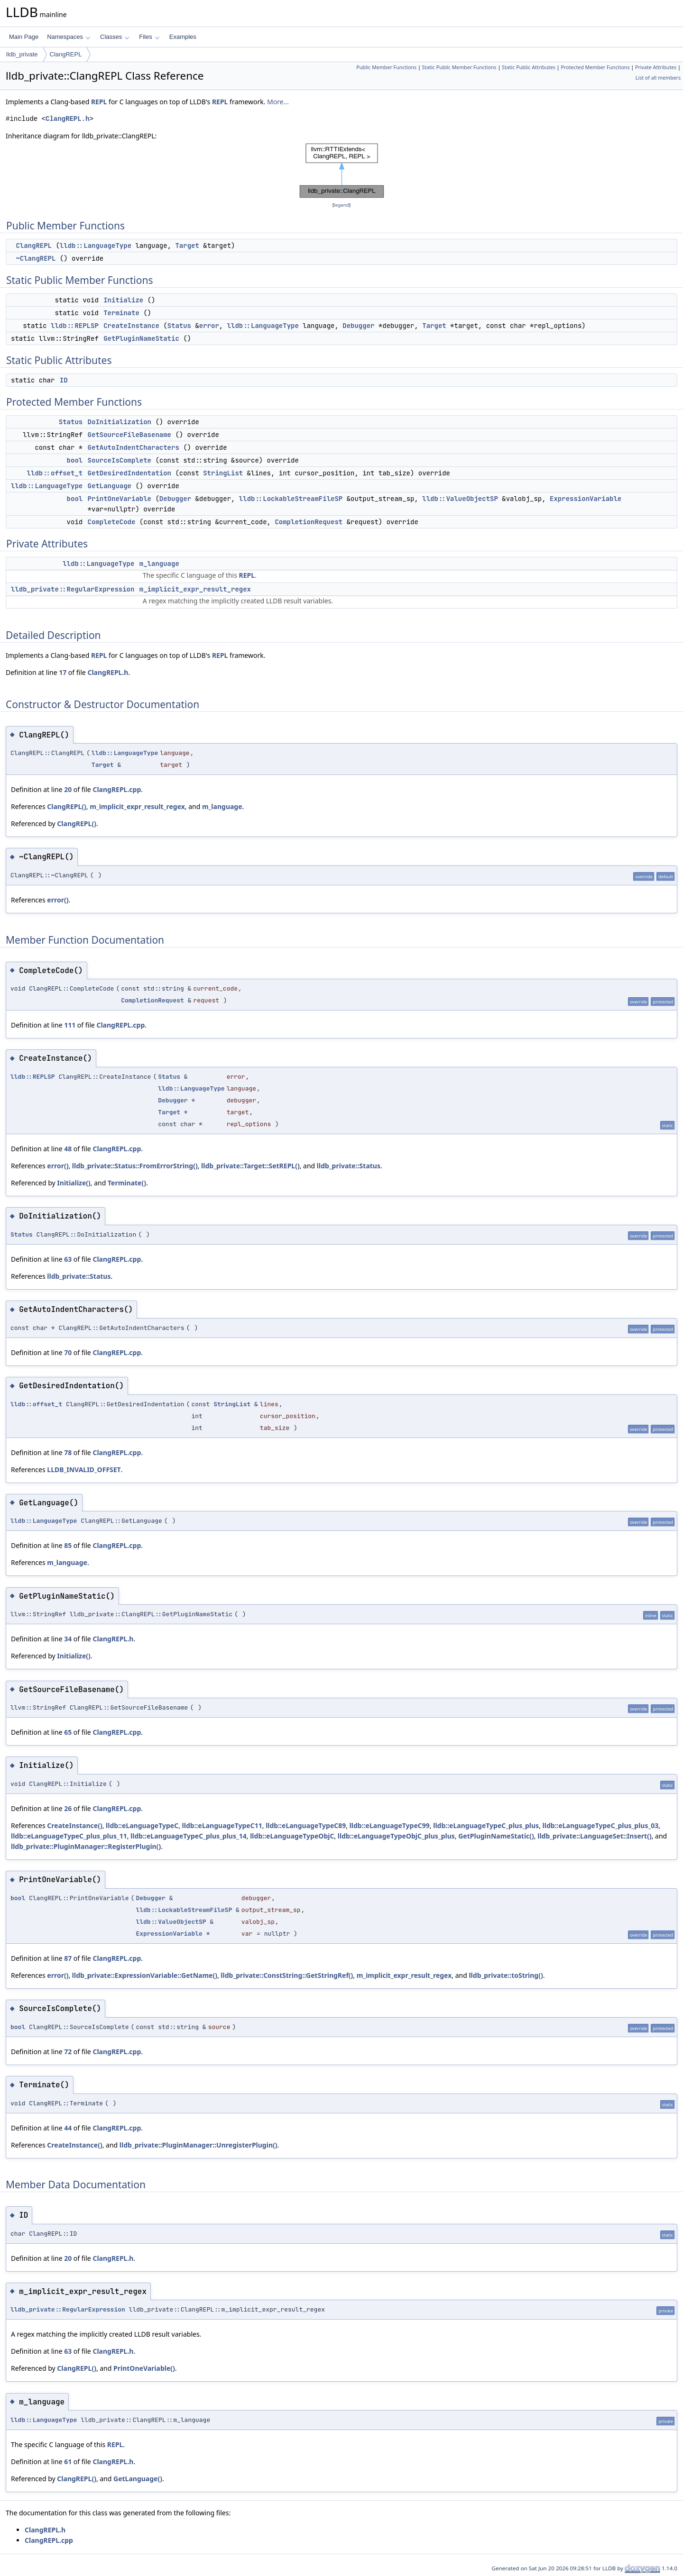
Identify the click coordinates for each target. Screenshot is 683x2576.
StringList (223, 473)
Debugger (358, 325)
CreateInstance (131, 325)
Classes (114, 36)
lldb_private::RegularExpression (72, 589)
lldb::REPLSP (75, 325)
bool (75, 460)
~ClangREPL (35, 258)
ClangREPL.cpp (116, 789)
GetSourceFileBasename (129, 434)
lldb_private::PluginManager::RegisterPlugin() (86, 1846)
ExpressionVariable (585, 498)
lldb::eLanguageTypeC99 (390, 1825)
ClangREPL (66, 54)
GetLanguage (109, 486)
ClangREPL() (66, 806)
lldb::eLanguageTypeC (142, 1825)
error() (57, 899)
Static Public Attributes (528, 67)
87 (68, 1958)
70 (68, 1352)
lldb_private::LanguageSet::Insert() (594, 1835)
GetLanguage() (137, 2478)
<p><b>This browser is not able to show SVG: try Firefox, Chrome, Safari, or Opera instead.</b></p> (341, 170)
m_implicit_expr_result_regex (195, 589)
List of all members (658, 77)
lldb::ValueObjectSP (460, 498)
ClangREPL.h (67, 118)
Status (179, 325)
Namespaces (68, 36)
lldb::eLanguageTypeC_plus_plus (486, 1825)
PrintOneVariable (119, 498)
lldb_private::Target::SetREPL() (250, 1165)
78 (68, 1452)
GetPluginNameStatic (141, 338)
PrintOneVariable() (144, 2368)
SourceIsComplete (119, 460)
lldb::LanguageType (95, 245)
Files (149, 36)
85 (68, 1545)
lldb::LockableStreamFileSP (290, 498)
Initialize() (74, 1182)
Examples (182, 36)
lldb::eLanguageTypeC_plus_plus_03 (601, 1825)
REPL (99, 101)
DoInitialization (119, 422)
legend (341, 205)
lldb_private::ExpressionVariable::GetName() (144, 1975)
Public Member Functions (386, 67)
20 (68, 789)
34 (68, 1638)
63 (68, 1259)
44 (68, 2127)
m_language (159, 563)
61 (68, 2461)
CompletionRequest (308, 522)
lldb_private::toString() (506, 1975)
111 (69, 1024)
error (209, 325)
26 (68, 1808)
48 (68, 1148)
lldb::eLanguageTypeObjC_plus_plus (396, 1835)
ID (64, 380)
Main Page (23, 36)
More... (278, 101)
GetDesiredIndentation (129, 473)
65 (68, 1732)
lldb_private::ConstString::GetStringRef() (287, 1975)
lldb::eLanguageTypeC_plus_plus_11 (69, 1835)
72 (68, 2051)
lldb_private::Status (348, 1165)
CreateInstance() (74, 1825)
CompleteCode (112, 522)
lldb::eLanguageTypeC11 (222, 1825)
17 (62, 672)
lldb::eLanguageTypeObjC (292, 1835)
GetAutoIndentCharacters (133, 447)
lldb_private (22, 54)
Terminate (121, 313)
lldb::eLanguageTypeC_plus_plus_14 (188, 1835)
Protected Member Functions (595, 67)
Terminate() (127, 1182)
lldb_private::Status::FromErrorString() (135, 1165)
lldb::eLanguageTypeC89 (306, 1825)
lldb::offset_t (55, 473)
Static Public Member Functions (459, 67)
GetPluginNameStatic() (496, 1835)
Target (187, 245)
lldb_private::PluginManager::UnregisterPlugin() (198, 2144)
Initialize (123, 300)
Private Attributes (655, 67)
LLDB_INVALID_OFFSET (83, 1469)
